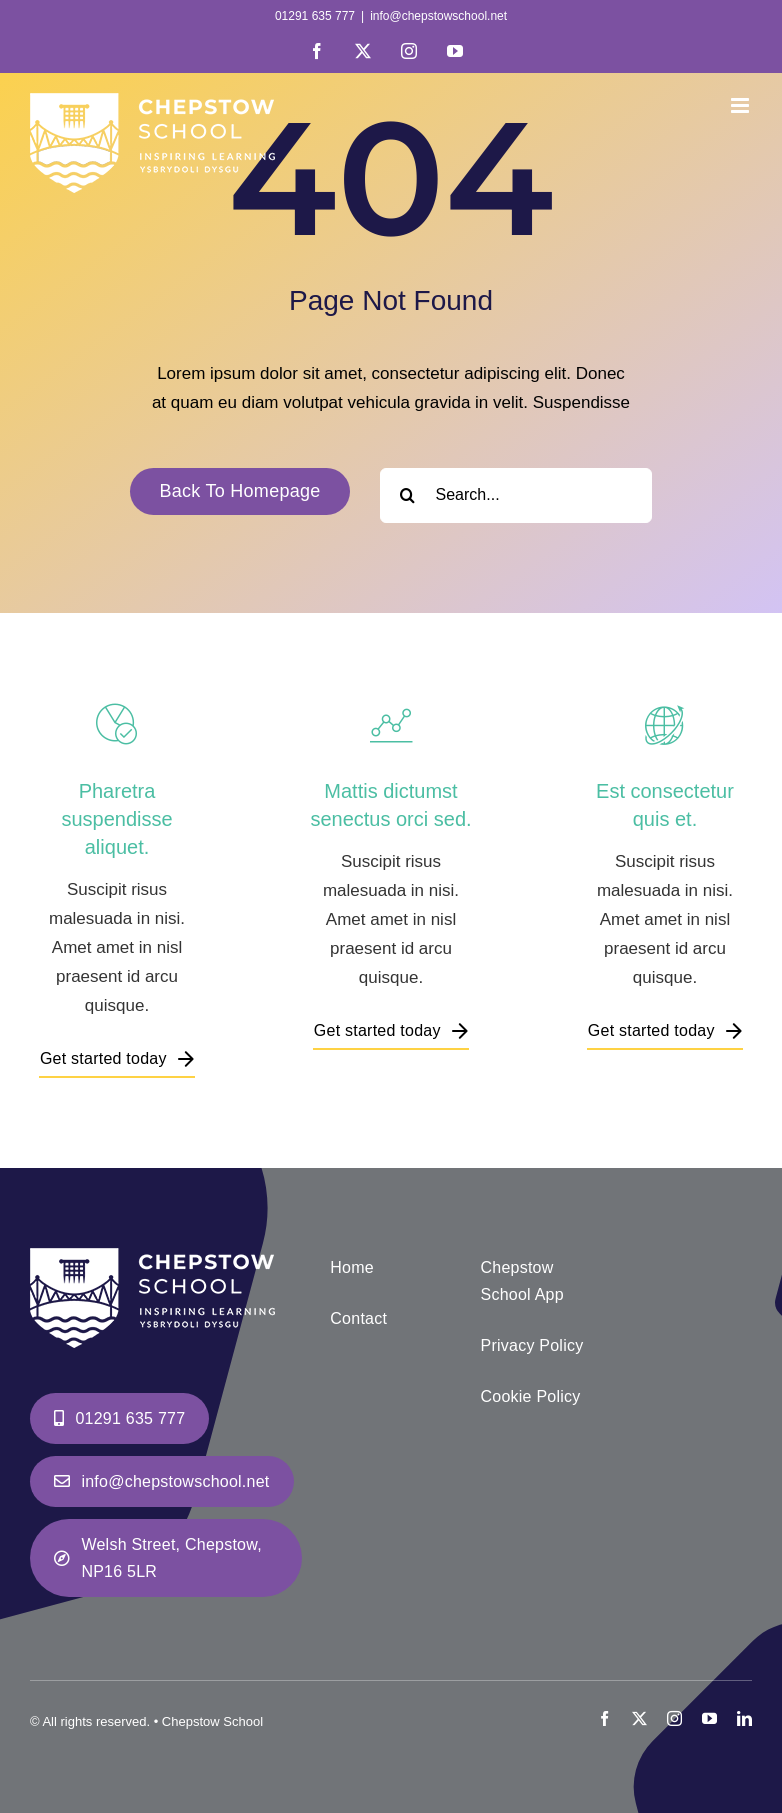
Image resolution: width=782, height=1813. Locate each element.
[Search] (407, 495)
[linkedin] (744, 1718)
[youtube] (709, 1718)
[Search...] (516, 495)
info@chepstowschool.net (438, 16)
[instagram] (674, 1718)
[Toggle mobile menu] (741, 105)
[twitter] (639, 1718)
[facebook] (604, 1718)
